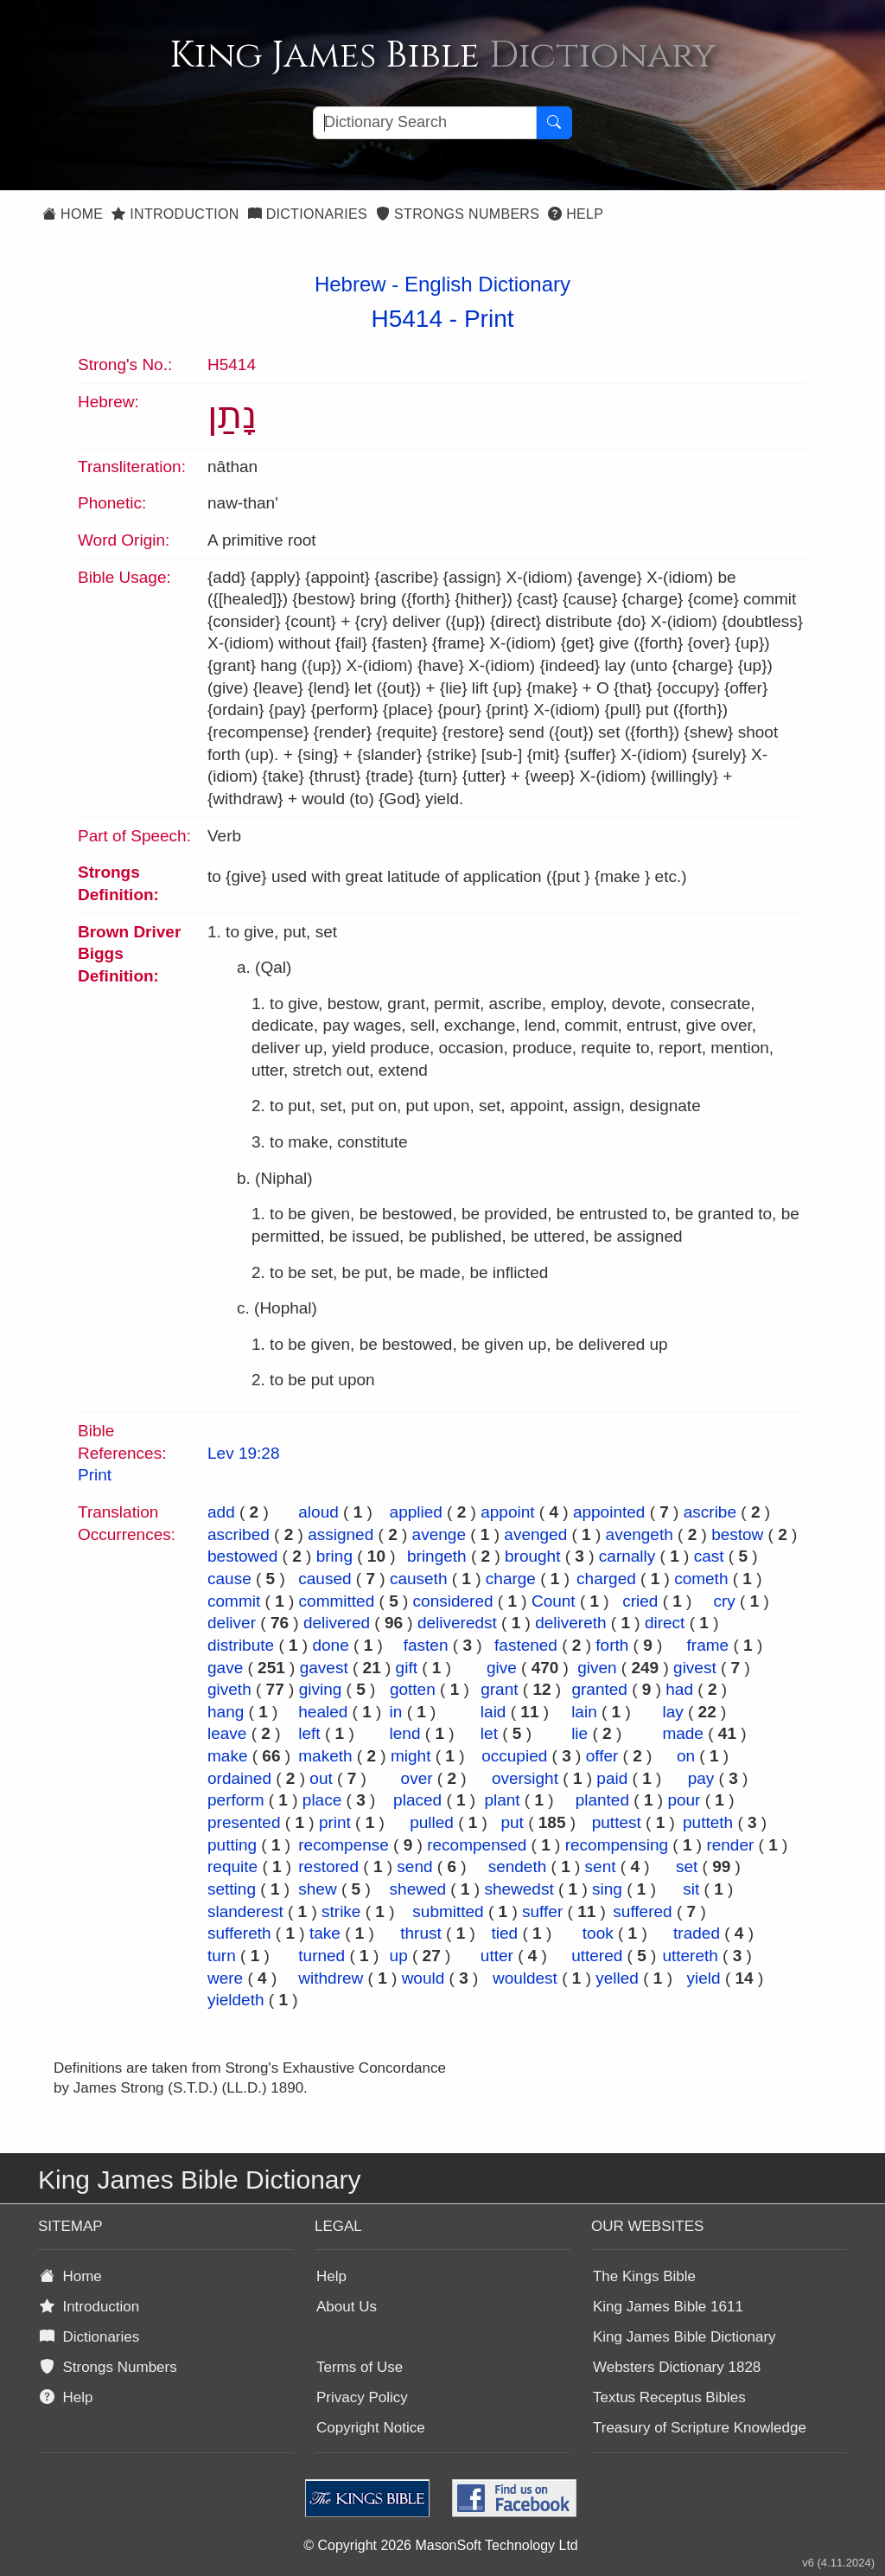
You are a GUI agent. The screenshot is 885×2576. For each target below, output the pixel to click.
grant (499, 1689)
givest (694, 1668)
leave (226, 1733)
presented (244, 1822)
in (396, 1712)
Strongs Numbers (457, 214)
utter (497, 1955)
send (414, 1866)
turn (221, 1955)
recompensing (616, 1845)
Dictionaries (307, 214)
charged (606, 1578)
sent (600, 1866)
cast (709, 1556)
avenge (439, 1534)
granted (599, 1689)
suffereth (239, 1933)
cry (724, 1601)
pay (701, 1778)
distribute (240, 1645)
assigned (340, 1534)
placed (417, 1800)
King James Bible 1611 (668, 2306)
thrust (421, 1933)
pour (683, 1800)
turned (321, 1955)
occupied (514, 1756)
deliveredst (457, 1623)
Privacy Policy (362, 2397)
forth (611, 1645)
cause (229, 1578)
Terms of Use (359, 2367)
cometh (701, 1578)
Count (554, 1601)
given (596, 1668)
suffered (642, 1911)
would (423, 1978)
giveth (229, 1689)
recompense (343, 1845)
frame (708, 1645)
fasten (426, 1645)
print (335, 1822)
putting (232, 1845)
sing (607, 1889)
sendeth (517, 1866)
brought (532, 1556)
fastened (525, 1645)
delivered (336, 1623)
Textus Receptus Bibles (669, 2397)
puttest (616, 1822)
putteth (708, 1822)
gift (406, 1668)
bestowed (242, 1556)
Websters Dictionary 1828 (677, 2367)
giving (320, 1689)
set (686, 1866)
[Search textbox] (425, 122)
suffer (542, 1911)
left (309, 1733)
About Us (346, 2306)
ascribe (710, 1512)
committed (337, 1601)
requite (232, 1866)
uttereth (689, 1955)
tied (505, 1933)
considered (453, 1601)
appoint (507, 1512)
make (227, 1756)
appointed (609, 1512)
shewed (418, 1889)
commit (233, 1601)
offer (602, 1756)
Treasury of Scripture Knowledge (699, 2427)
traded (696, 1933)
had (679, 1689)
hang (225, 1712)
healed (322, 1712)
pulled (432, 1822)
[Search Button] (554, 122)
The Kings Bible (644, 2276)
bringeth (437, 1556)
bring (334, 1556)
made (683, 1733)
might (410, 1756)
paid (611, 1778)
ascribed (238, 1534)
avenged (535, 1534)
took (598, 1933)
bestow (737, 1534)
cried (640, 1601)
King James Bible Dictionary (684, 2337)
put (511, 1822)
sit (691, 1889)
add (221, 1512)
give (502, 1668)
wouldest (525, 1978)
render (730, 1845)
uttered (596, 1955)
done (330, 1645)
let (489, 1733)
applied (416, 1512)
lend (405, 1733)
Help (575, 214)
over (417, 1778)
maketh (325, 1756)
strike (341, 1911)
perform (235, 1800)
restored (328, 1866)
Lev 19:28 (243, 1453)
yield (704, 1978)
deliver (231, 1623)
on (686, 1756)
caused (324, 1578)
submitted (447, 1911)
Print (489, 318)
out (320, 1778)
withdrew (330, 1978)
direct (664, 1623)
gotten (413, 1689)
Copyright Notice (370, 2427)
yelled (617, 1978)
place (321, 1800)
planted (602, 1800)
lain (584, 1712)
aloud (318, 1512)
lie (579, 1733)
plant (501, 1800)
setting (231, 1889)
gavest (324, 1668)
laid (493, 1712)
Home (72, 214)
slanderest (245, 1911)
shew (317, 1889)
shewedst (518, 1889)
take (325, 1933)
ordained (239, 1778)
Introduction (175, 214)
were (225, 1978)
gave (225, 1668)
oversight (525, 1778)
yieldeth (235, 2000)
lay (672, 1712)
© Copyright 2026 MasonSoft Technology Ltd (440, 2545)
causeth (419, 1578)
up (399, 1955)
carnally (627, 1556)
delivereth (570, 1623)
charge (511, 1578)
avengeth (639, 1534)
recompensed (476, 1845)
